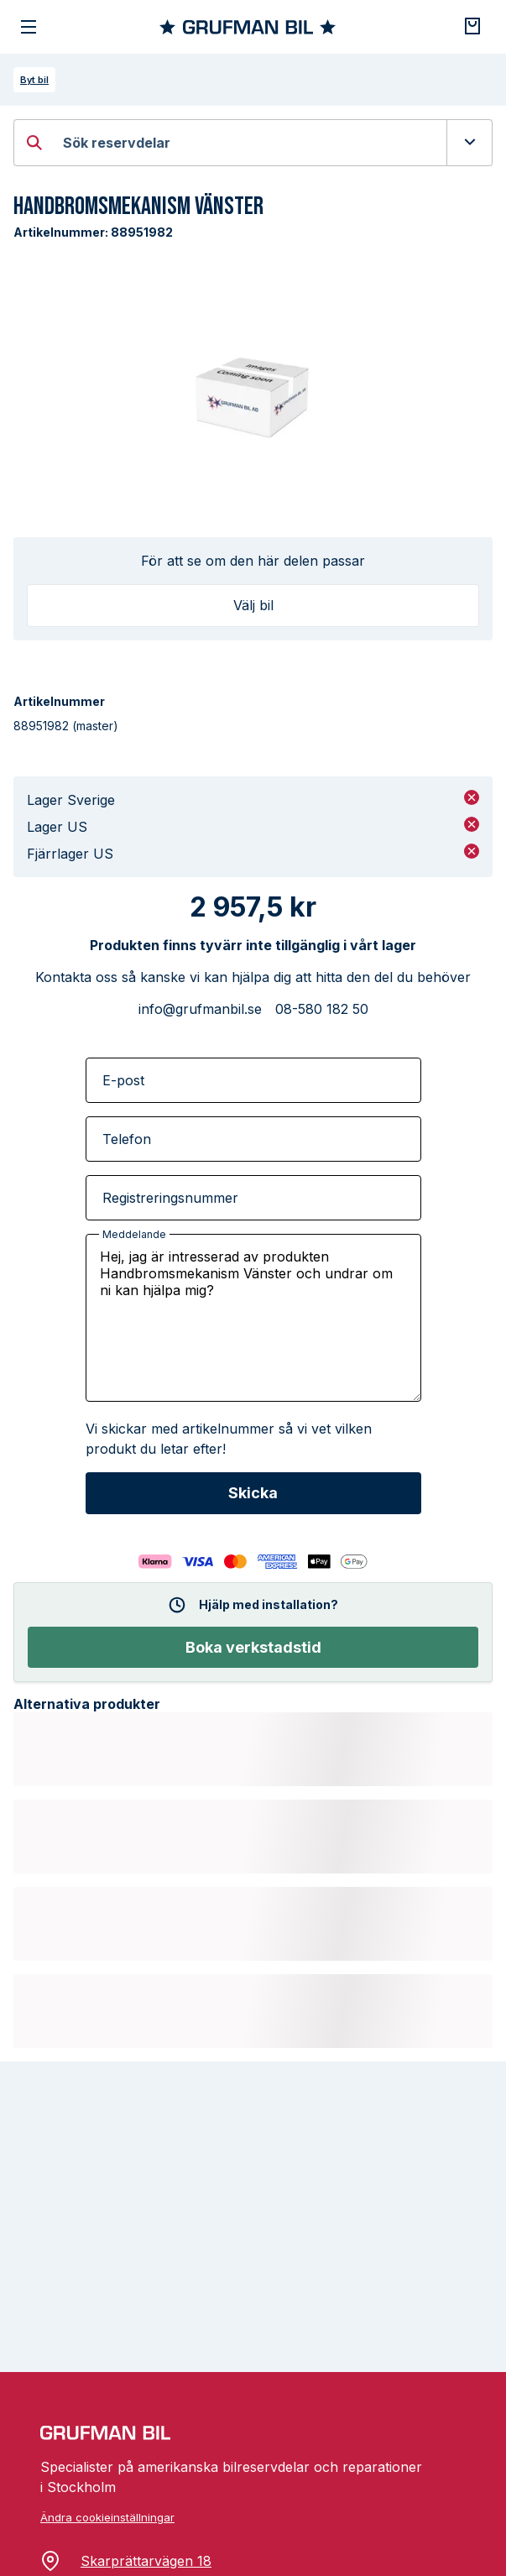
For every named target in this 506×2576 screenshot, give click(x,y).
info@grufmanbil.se (200, 1009)
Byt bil (34, 80)
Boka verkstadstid (253, 1647)
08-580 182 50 (321, 1009)
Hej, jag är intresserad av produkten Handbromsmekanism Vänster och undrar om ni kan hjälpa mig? (253, 1318)
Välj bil (253, 605)
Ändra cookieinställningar (107, 2517)
